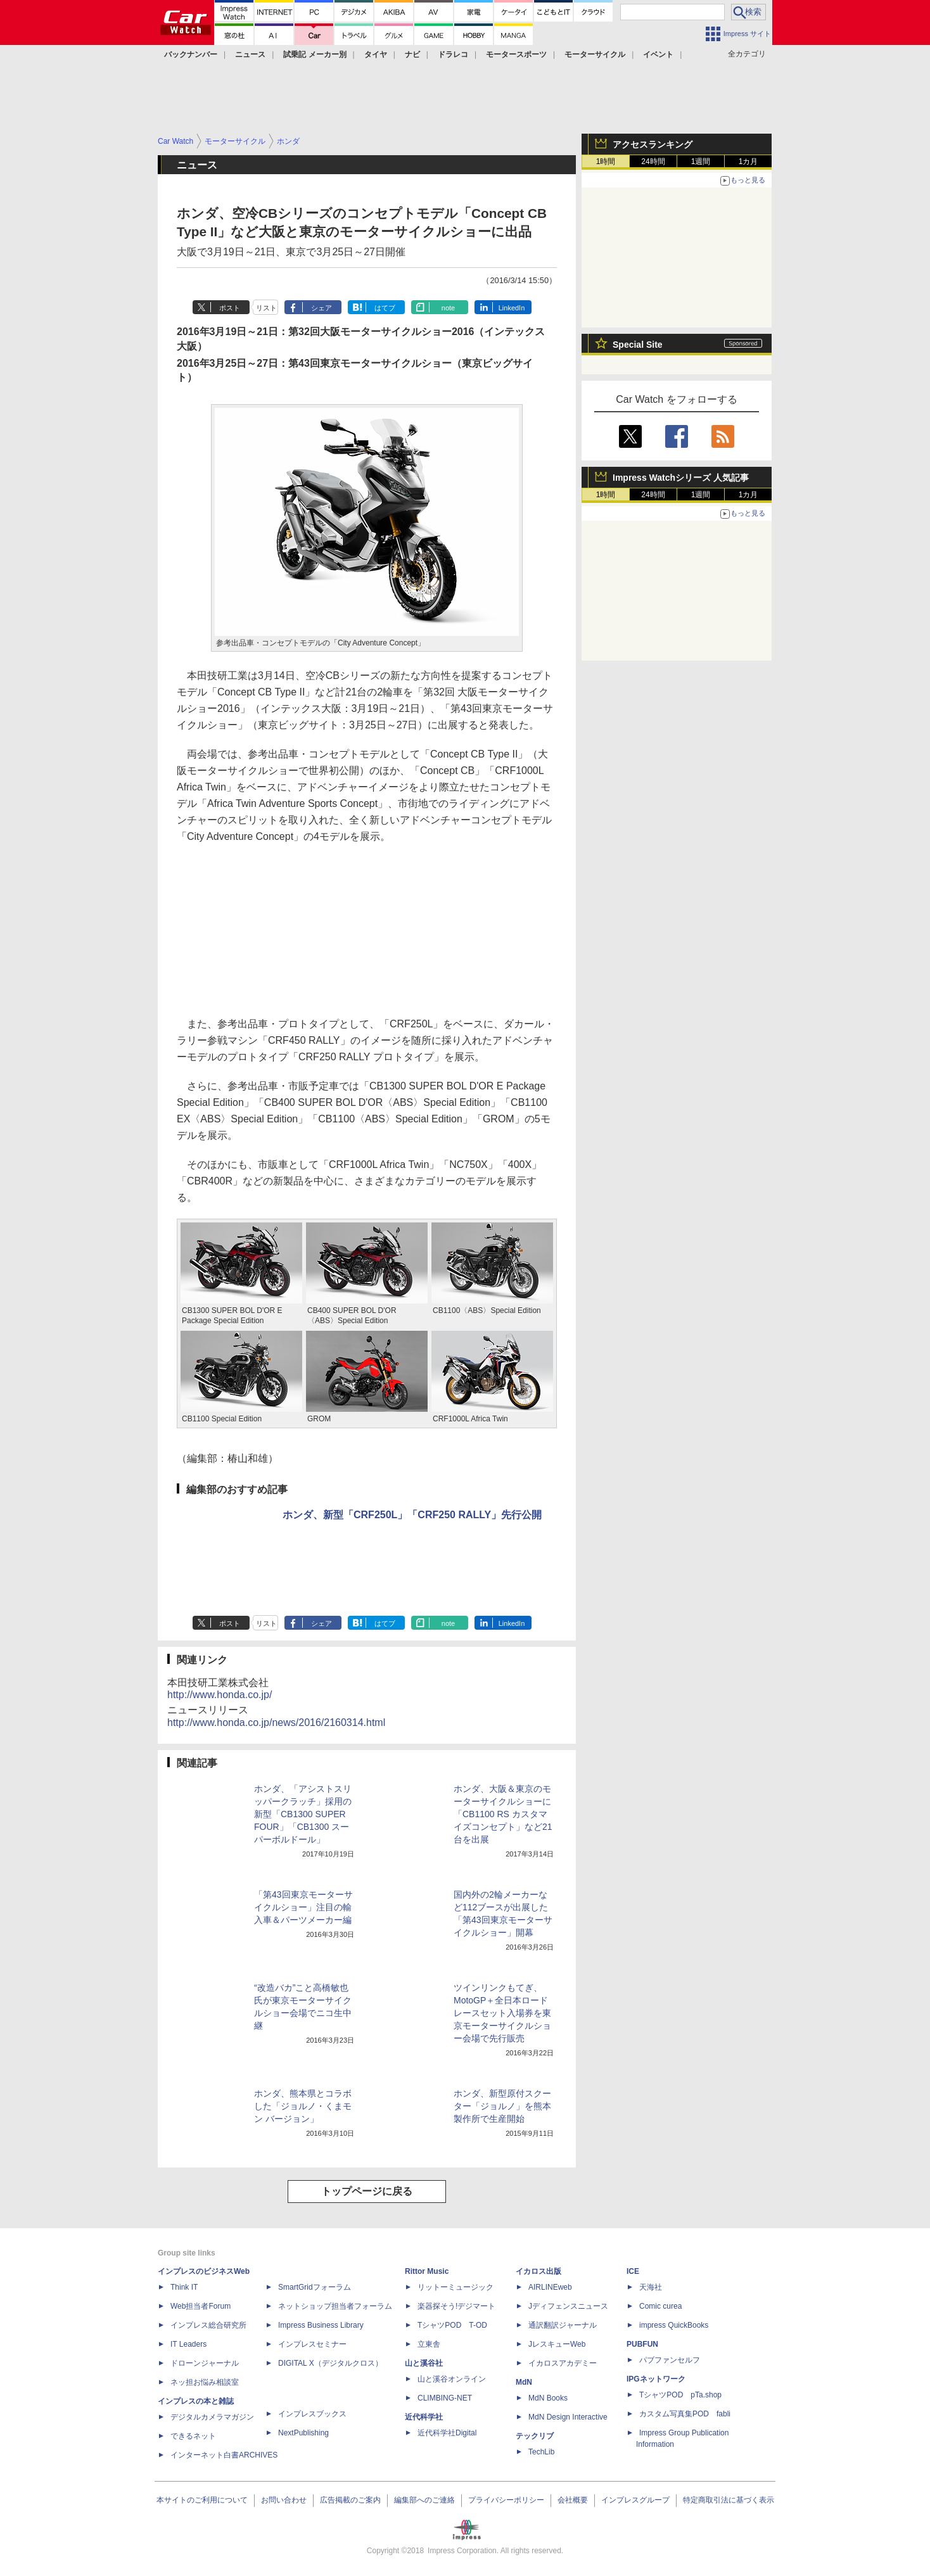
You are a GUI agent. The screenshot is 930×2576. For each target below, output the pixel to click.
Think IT (184, 2287)
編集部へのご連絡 (424, 2500)
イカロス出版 (538, 2271)
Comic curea (660, 2306)
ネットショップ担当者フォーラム (335, 2306)
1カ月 (748, 161)
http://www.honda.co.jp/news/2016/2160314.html (276, 1722)
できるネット (193, 2436)
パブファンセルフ (669, 2360)
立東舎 (428, 2344)
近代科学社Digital (446, 2432)
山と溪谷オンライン (451, 2379)
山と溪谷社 (424, 2363)
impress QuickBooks (673, 2325)
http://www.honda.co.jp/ (219, 1694)
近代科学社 (424, 2417)
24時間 (653, 161)
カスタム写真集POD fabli (684, 2413)
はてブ (384, 308)
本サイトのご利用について (202, 2500)
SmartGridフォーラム (314, 2287)
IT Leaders (188, 2344)
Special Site (638, 344)
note (448, 308)
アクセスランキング (652, 144)
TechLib (541, 2451)
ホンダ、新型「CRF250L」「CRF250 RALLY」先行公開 (412, 1514)
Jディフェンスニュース (568, 2306)
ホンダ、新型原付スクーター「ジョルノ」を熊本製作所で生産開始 (502, 2106)
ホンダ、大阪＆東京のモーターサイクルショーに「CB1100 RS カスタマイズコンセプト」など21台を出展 (503, 1814)
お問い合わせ (284, 2500)
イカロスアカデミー (562, 2363)
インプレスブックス (312, 2413)
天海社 (650, 2287)
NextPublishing (303, 2432)
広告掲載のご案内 (350, 2500)
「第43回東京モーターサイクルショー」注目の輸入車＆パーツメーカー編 (303, 1907)
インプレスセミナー (312, 2344)
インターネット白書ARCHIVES (223, 2455)
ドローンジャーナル (204, 2363)
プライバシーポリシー (506, 2500)
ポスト (229, 308)
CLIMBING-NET (444, 2398)
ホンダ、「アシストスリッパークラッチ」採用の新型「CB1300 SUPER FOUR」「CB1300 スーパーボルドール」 (303, 1814)
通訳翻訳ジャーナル (562, 2325)
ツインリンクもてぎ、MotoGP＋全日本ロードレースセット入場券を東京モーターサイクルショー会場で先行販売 (502, 2013)
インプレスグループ (635, 2500)
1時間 (606, 161)
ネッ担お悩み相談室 (204, 2382)
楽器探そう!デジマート (456, 2306)
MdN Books (548, 2398)
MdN (524, 2382)
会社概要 (572, 2500)
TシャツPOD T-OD (452, 2325)
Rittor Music (427, 2271)
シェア (321, 308)
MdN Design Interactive (568, 2417)
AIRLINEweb (550, 2287)
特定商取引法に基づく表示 (728, 2500)
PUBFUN (642, 2344)
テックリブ (535, 2436)
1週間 (701, 161)
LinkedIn (512, 308)
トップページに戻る (366, 2191)
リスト (266, 308)
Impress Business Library (321, 2325)
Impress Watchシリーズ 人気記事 (681, 478)
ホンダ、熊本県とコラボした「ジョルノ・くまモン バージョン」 (303, 2106)
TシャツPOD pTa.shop (680, 2394)
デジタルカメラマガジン (212, 2417)
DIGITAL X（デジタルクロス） (330, 2363)
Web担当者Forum (200, 2306)
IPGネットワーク (656, 2379)
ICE (633, 2271)
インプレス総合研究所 (208, 2325)
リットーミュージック (455, 2287)
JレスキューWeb (556, 2344)
